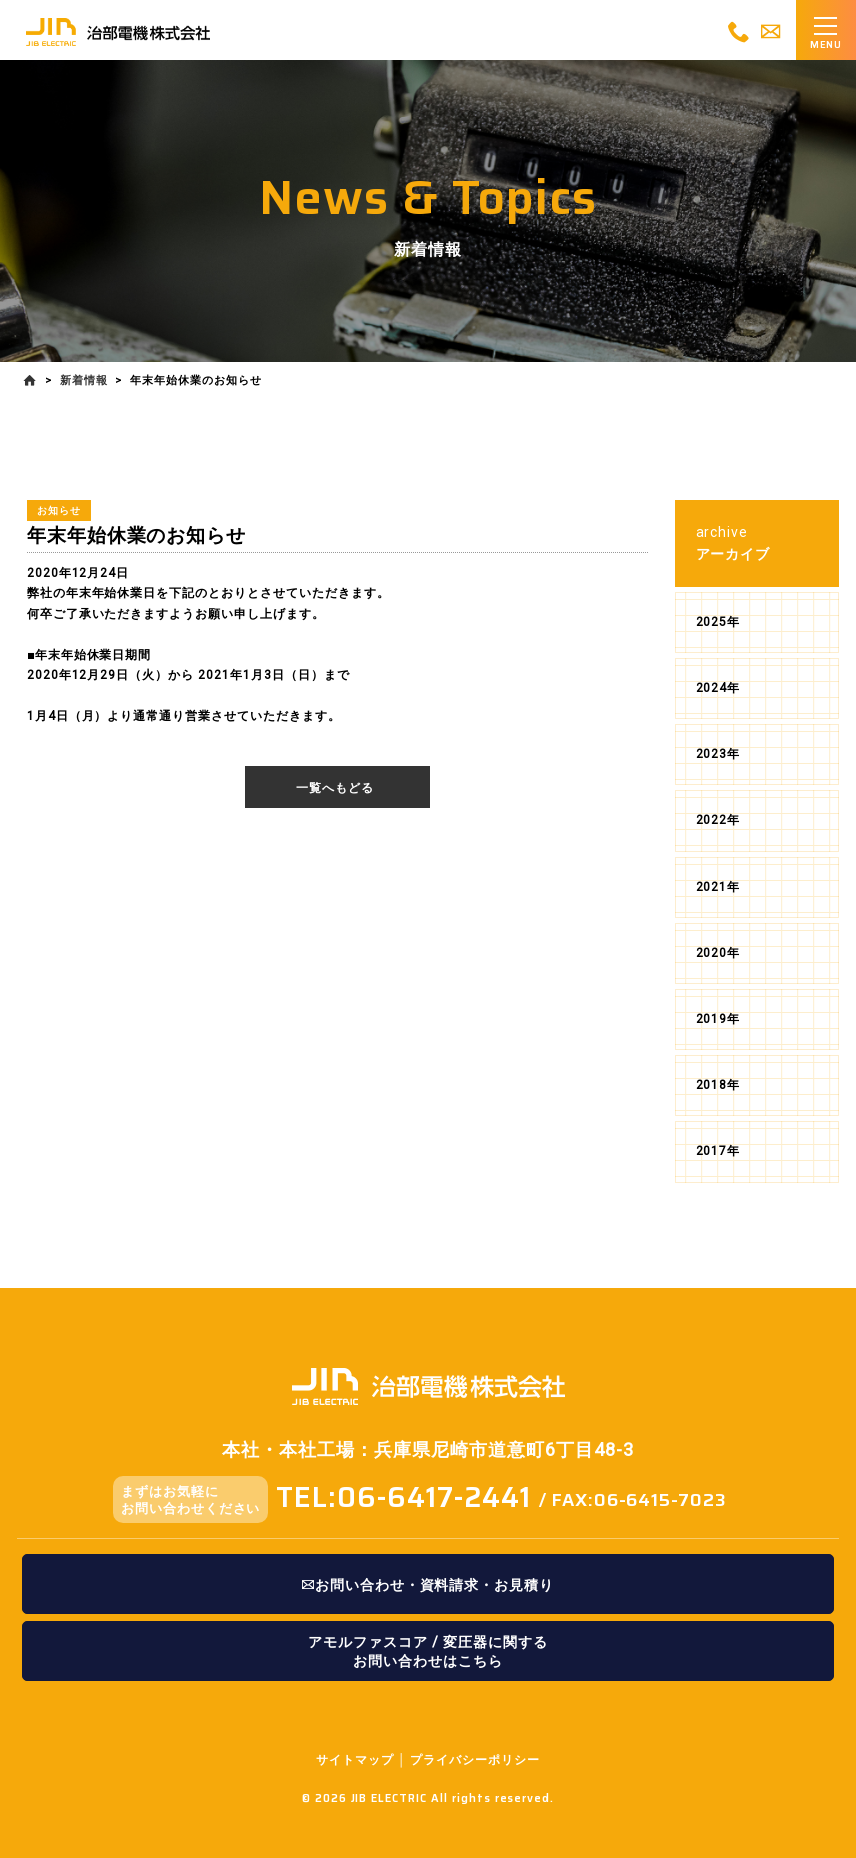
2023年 (718, 754)
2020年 (718, 953)
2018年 (718, 1085)
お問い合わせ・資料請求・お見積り (428, 1585)
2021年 (718, 887)
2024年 (718, 688)
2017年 (718, 1151)
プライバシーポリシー (475, 1760)
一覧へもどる (335, 788)
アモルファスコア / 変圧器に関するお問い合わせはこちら (427, 1651)
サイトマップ (355, 1760)
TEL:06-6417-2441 (403, 1497)
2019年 (718, 1019)
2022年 (718, 820)
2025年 (718, 622)
